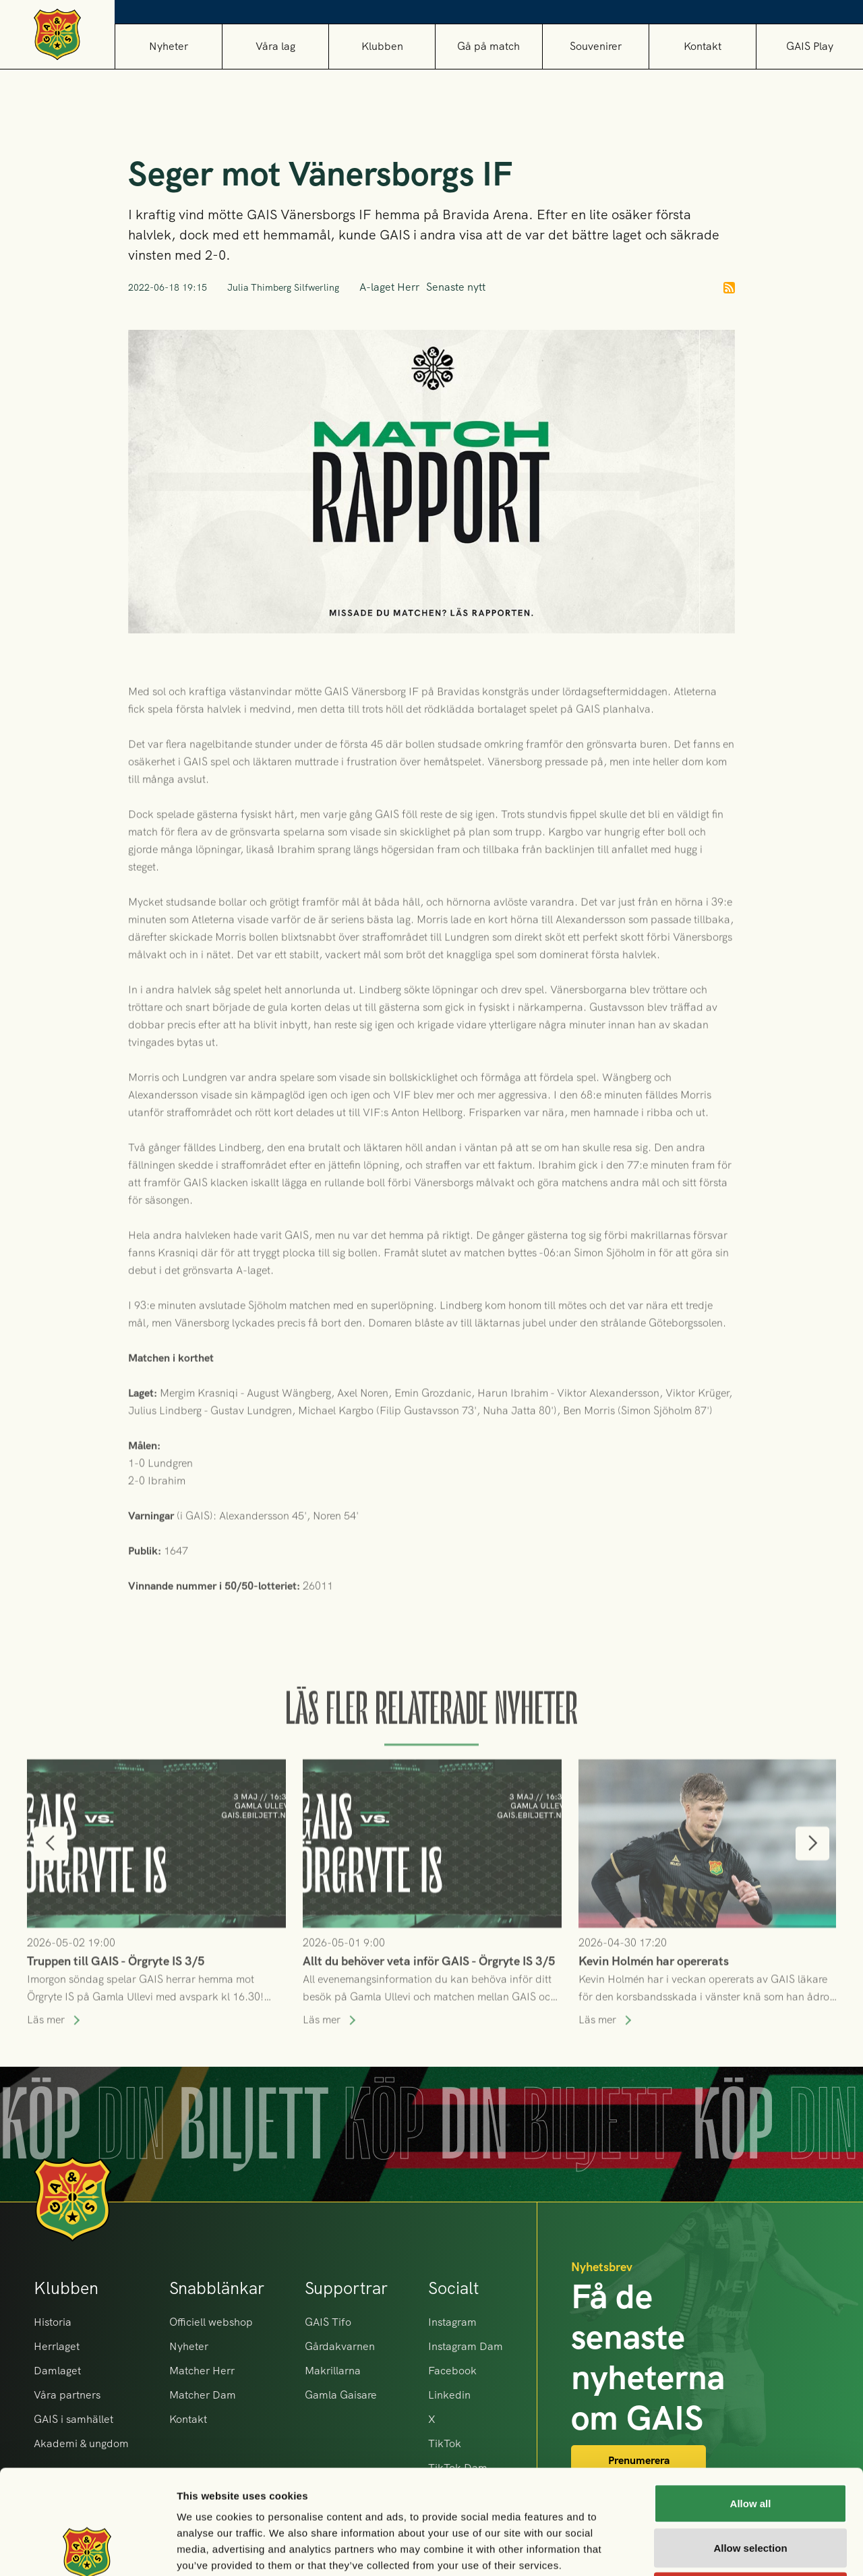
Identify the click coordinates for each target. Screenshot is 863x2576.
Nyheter (168, 46)
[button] (275, 46)
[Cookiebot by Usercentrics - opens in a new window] (87, 2550)
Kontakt (702, 46)
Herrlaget (57, 2346)
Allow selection (750, 2443)
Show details (707, 2549)
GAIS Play (809, 46)
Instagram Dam (465, 2346)
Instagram (452, 2322)
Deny (750, 2487)
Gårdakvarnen (340, 2346)
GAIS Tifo (328, 2322)
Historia (52, 2322)
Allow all (750, 2399)
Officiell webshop (211, 2322)
